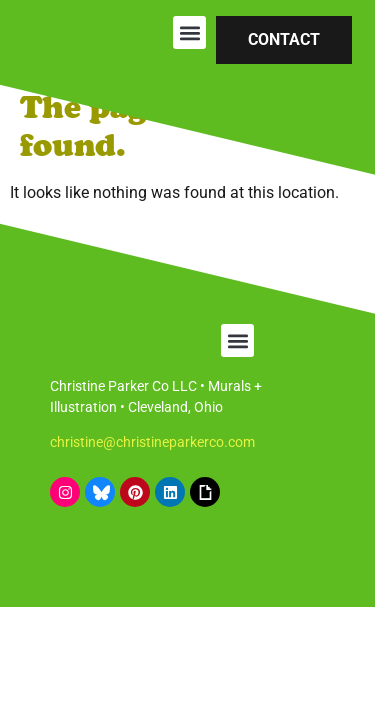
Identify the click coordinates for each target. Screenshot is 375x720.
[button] (189, 32)
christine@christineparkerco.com (152, 442)
